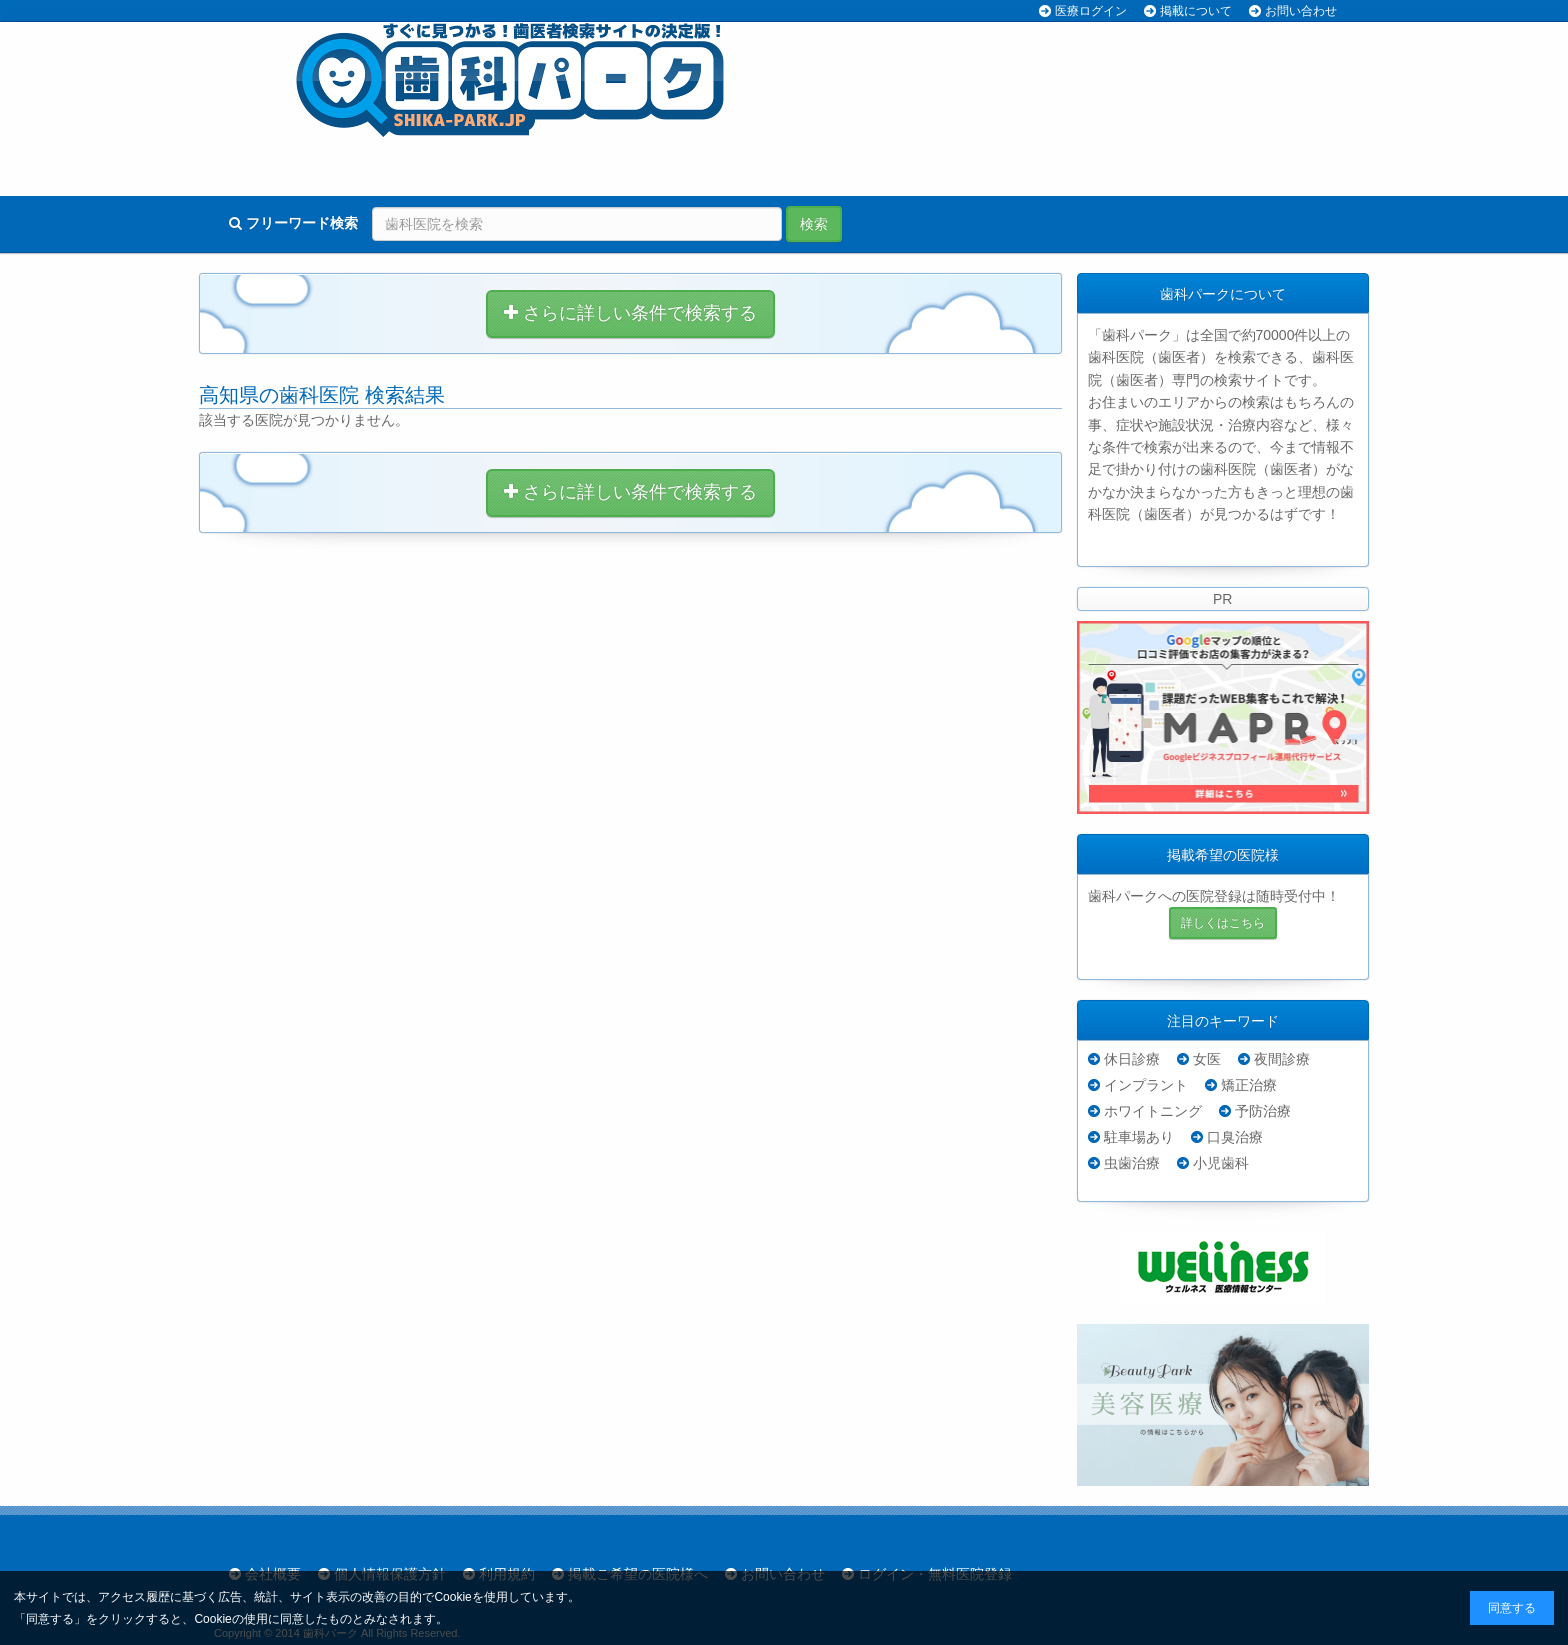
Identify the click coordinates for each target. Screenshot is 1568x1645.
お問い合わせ (1301, 11)
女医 (1207, 1059)
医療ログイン (1091, 11)
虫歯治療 (1132, 1163)
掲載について (1196, 11)
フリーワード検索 (293, 223)
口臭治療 (1235, 1137)
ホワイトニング (1153, 1111)
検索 (814, 224)
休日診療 (1132, 1059)
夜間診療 (1282, 1059)
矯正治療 (1249, 1085)
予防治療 (1263, 1111)
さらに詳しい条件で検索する (630, 313)
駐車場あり (1139, 1137)
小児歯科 (1221, 1163)
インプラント (1146, 1085)
